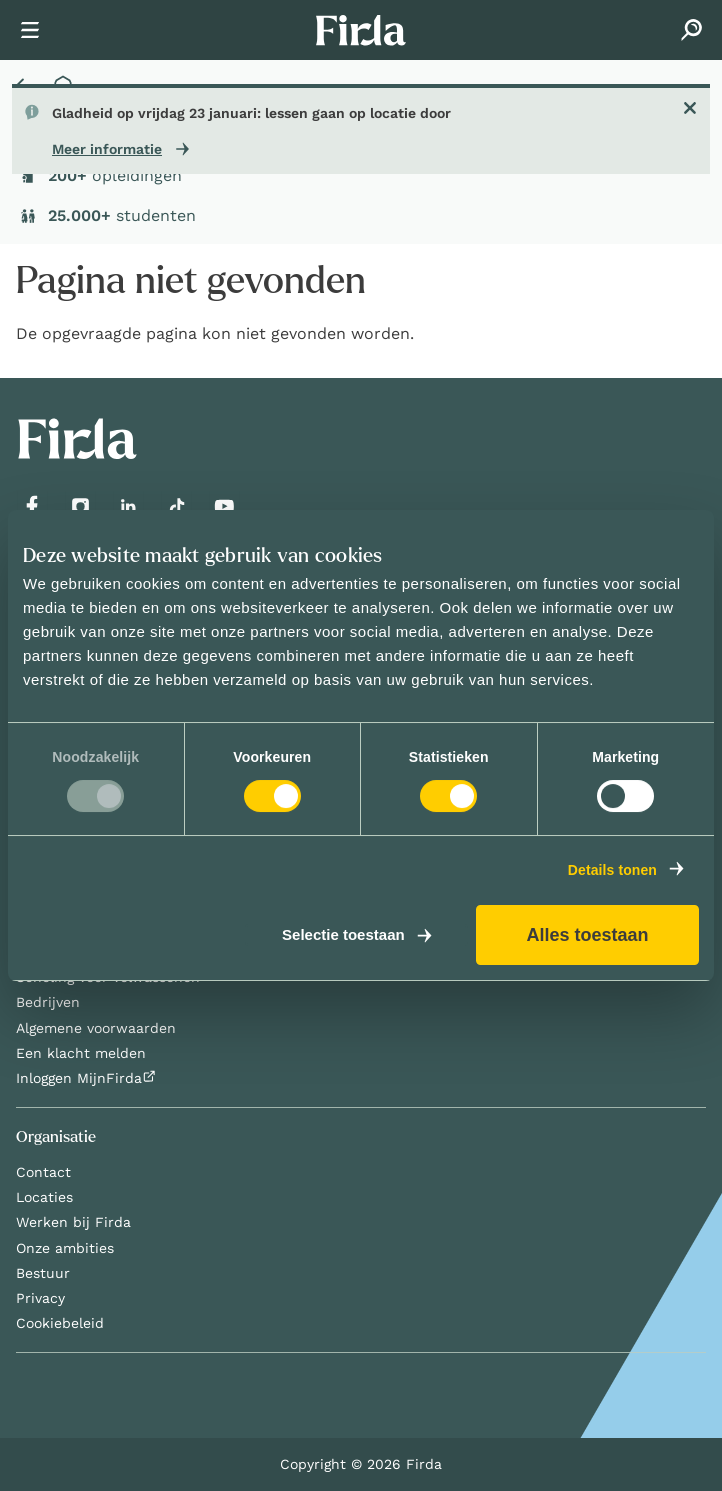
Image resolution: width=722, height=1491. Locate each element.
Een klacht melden (81, 1053)
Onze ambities (65, 1248)
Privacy (40, 1298)
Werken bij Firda (73, 1222)
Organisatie (56, 1137)
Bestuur (43, 1273)
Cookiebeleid (60, 1323)
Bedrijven (48, 1002)
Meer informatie (107, 149)
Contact (43, 1172)
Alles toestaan (587, 935)
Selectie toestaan (343, 935)
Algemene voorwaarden (96, 1028)
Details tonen (612, 870)
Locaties (44, 1197)
